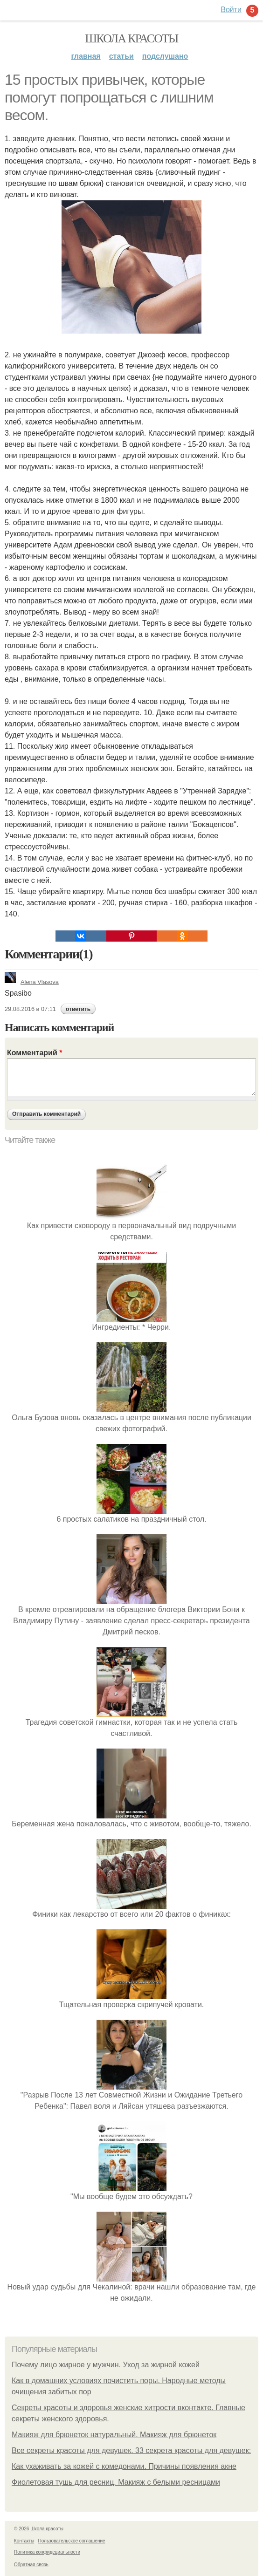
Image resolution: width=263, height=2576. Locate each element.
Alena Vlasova (32, 981)
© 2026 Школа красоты (38, 2528)
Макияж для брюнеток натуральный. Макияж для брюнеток (114, 2435)
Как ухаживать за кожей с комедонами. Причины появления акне (124, 2466)
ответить (78, 1009)
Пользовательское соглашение (71, 2540)
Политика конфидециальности (47, 2552)
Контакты (24, 2540)
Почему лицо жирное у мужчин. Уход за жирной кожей (106, 2365)
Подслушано (165, 56)
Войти (231, 10)
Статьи (121, 56)
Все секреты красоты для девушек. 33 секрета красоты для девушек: (131, 2450)
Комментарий (34, 1053)
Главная (86, 56)
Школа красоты (131, 38)
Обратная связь (31, 2564)
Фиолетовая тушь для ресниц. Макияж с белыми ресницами (116, 2482)
